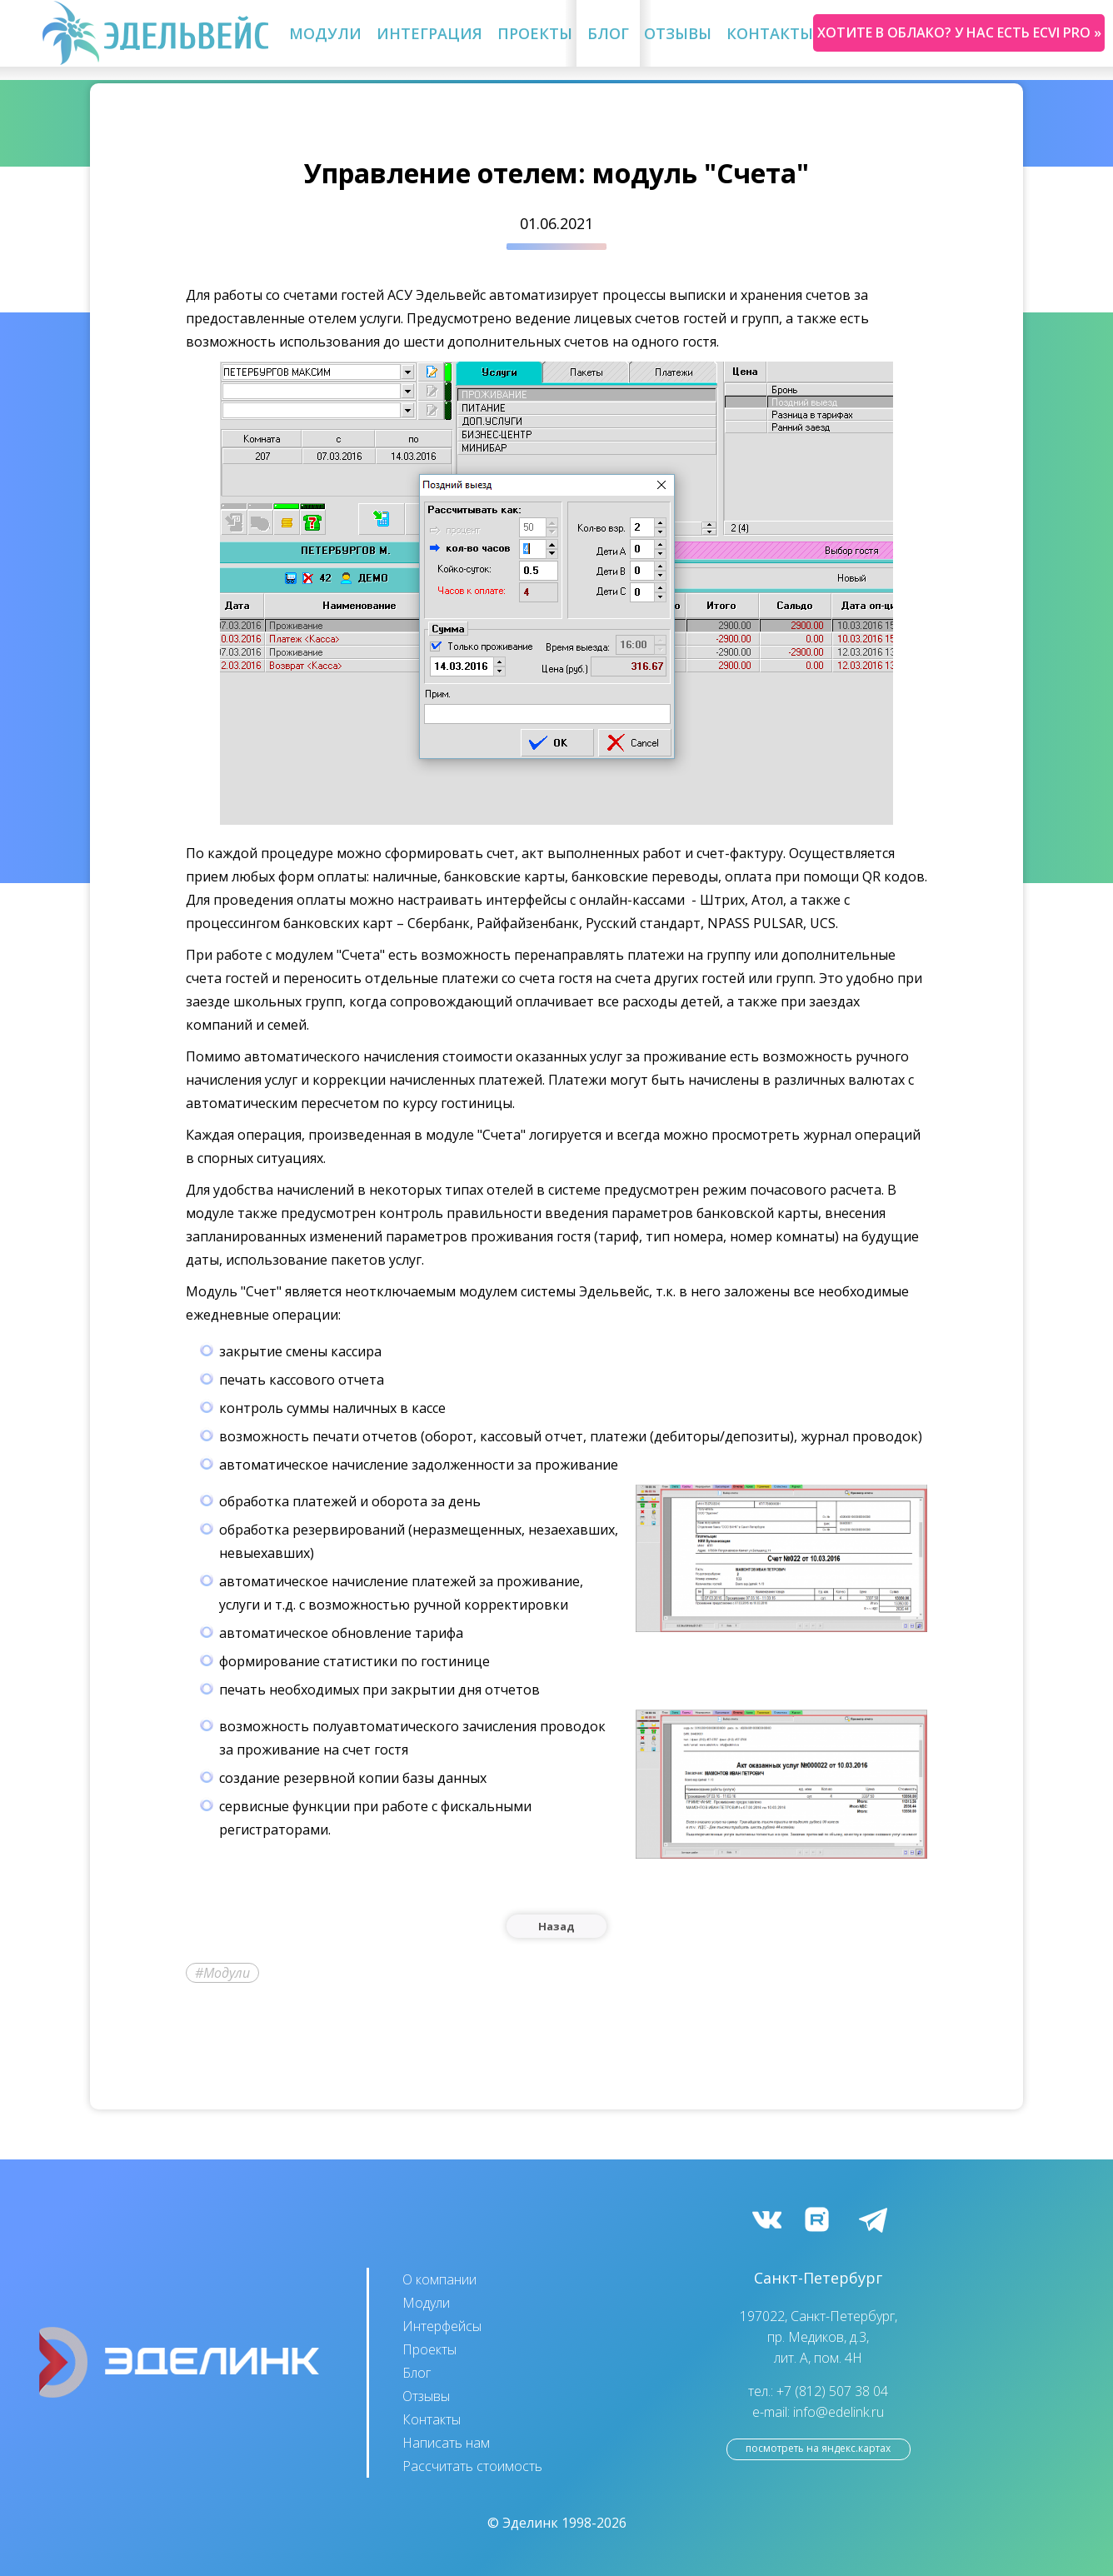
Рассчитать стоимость (472, 2466)
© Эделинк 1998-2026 (556, 2523)
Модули (325, 33)
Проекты (534, 33)
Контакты (769, 33)
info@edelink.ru (838, 2412)
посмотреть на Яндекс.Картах (818, 2448)
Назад (556, 1926)
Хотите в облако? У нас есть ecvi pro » (959, 32)
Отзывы (677, 33)
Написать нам (446, 2443)
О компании (439, 2279)
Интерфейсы (442, 2326)
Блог (608, 33)
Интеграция (429, 33)
